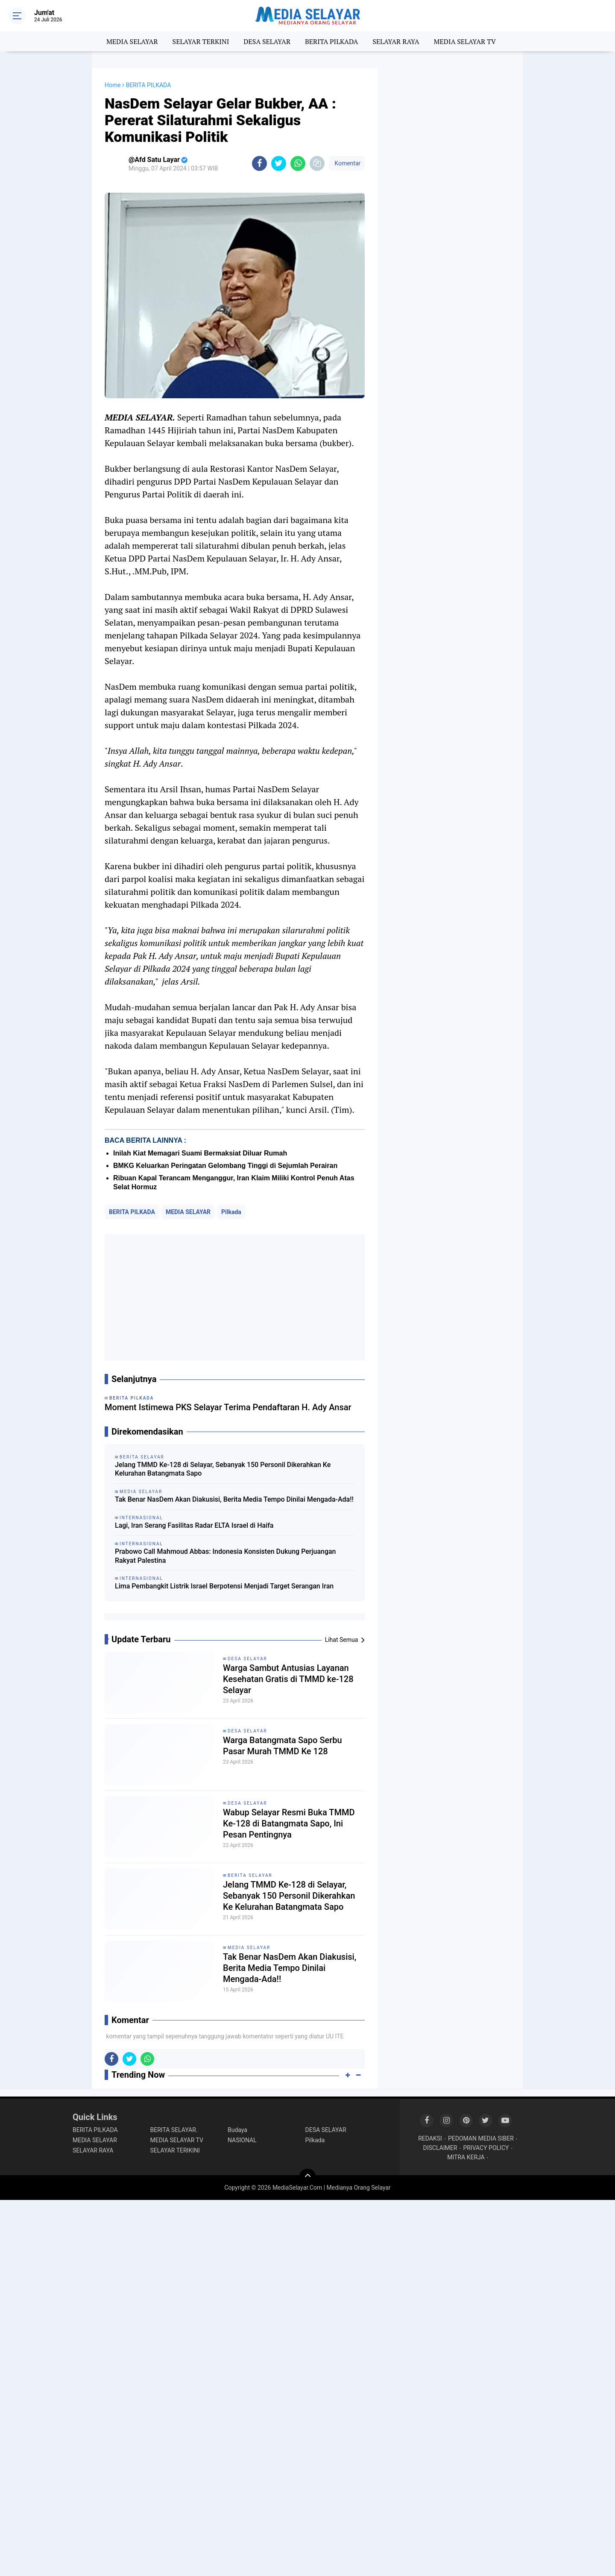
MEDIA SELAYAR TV (465, 41)
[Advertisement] (234, 1297)
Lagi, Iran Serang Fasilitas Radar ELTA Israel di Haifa (194, 1525)
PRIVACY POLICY (486, 2147)
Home (113, 85)
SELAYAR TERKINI (201, 41)
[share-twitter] (278, 163)
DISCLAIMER (440, 2147)
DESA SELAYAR (266, 41)
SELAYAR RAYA (395, 41)
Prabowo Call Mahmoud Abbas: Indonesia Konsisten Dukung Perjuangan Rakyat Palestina (225, 1555)
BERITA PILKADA (331, 41)
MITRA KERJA (466, 2157)
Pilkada (231, 1212)
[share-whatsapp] (297, 163)
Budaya (237, 2129)
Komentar (346, 163)
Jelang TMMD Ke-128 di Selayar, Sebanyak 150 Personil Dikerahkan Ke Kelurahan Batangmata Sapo (223, 1469)
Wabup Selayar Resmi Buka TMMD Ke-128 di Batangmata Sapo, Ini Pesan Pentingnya (288, 1823)
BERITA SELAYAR (250, 1875)
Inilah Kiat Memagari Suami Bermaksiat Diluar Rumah (200, 1153)
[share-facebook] (259, 163)
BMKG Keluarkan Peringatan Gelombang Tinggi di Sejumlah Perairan (225, 1165)
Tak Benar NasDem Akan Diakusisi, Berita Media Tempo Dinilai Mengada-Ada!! (234, 1499)
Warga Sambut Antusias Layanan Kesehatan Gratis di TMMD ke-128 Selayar (288, 1679)
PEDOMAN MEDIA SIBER (481, 2138)
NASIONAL (242, 2140)
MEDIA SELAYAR (132, 41)
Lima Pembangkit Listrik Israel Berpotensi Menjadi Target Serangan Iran (224, 1586)
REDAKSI (430, 2138)
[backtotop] (307, 2177)
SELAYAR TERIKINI (175, 2150)
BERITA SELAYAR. (174, 2129)
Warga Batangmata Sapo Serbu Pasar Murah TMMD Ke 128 (282, 1745)
